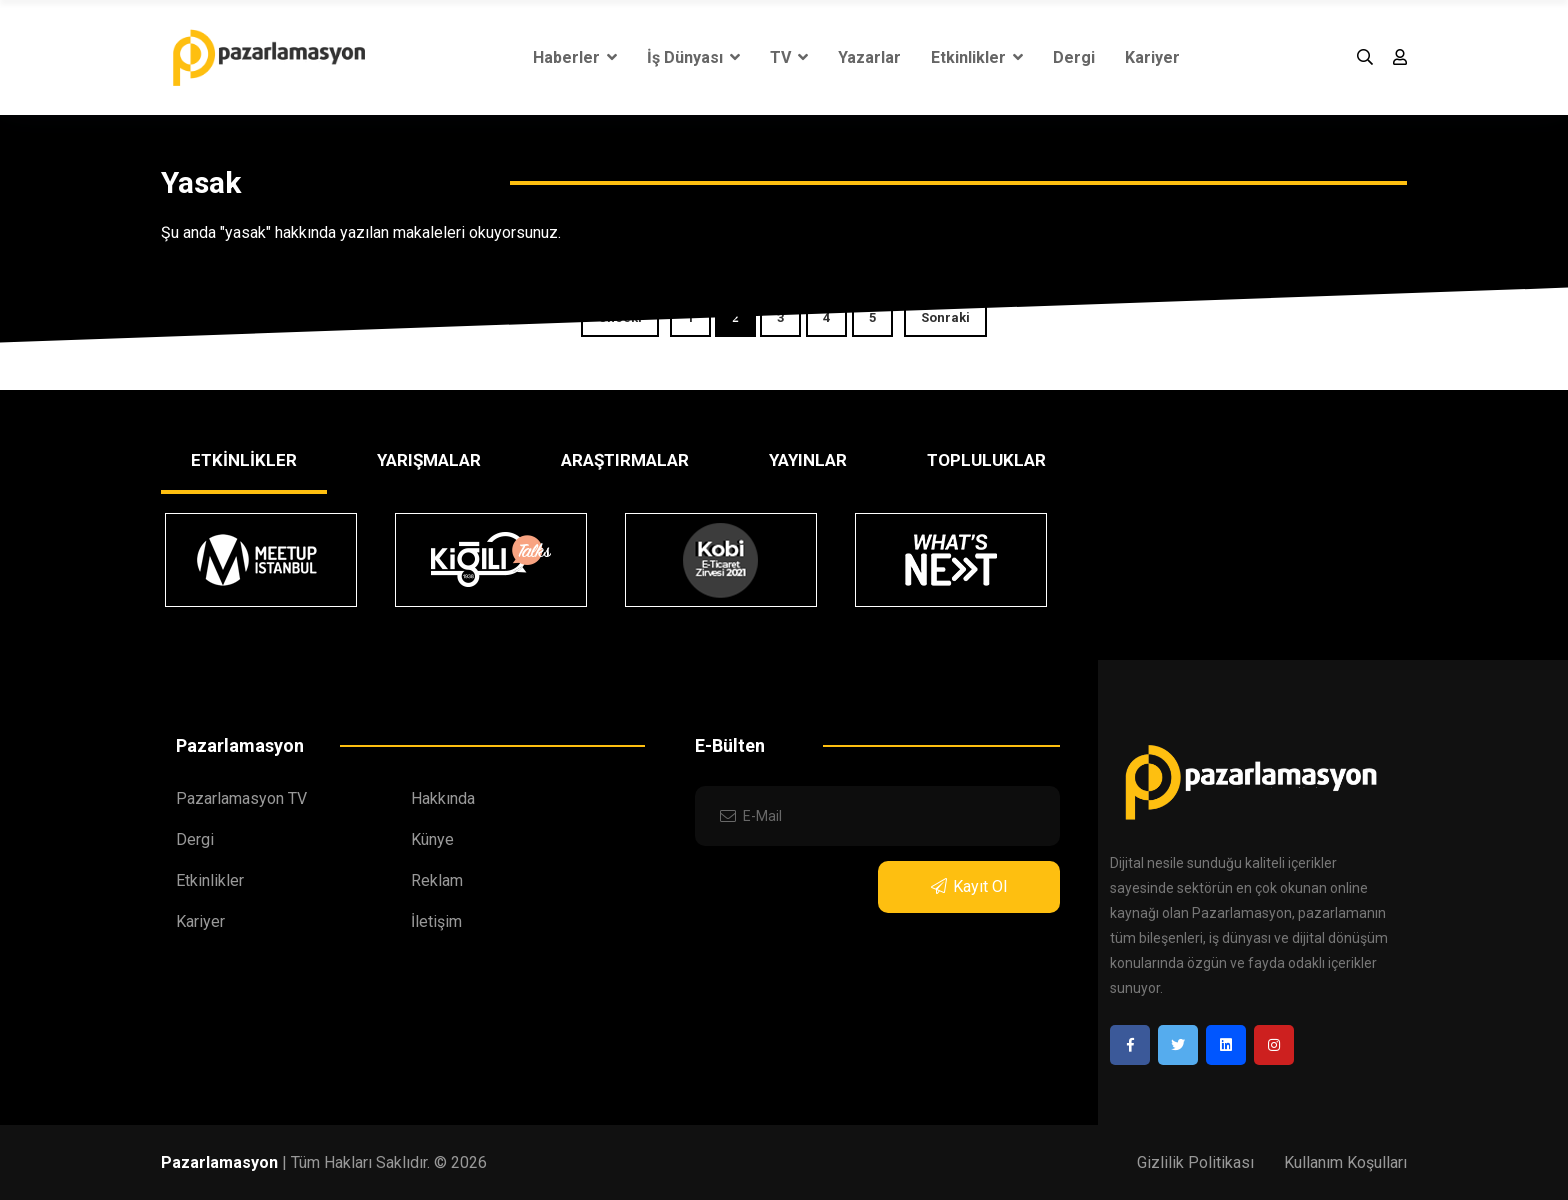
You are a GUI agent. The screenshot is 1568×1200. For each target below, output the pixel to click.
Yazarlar (869, 57)
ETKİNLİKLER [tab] (244, 460)
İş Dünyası (693, 57)
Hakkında (443, 798)
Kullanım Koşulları (1345, 1162)
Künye (432, 839)
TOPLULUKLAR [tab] (986, 460)
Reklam (437, 880)
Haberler (575, 57)
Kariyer (1152, 57)
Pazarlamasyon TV (241, 798)
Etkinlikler (977, 57)
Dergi (1074, 57)
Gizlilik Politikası (1195, 1162)
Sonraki (945, 317)
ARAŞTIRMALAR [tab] (625, 460)
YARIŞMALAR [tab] (429, 460)
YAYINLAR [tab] (808, 460)
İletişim (436, 921)
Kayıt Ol (969, 886)
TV (789, 57)
